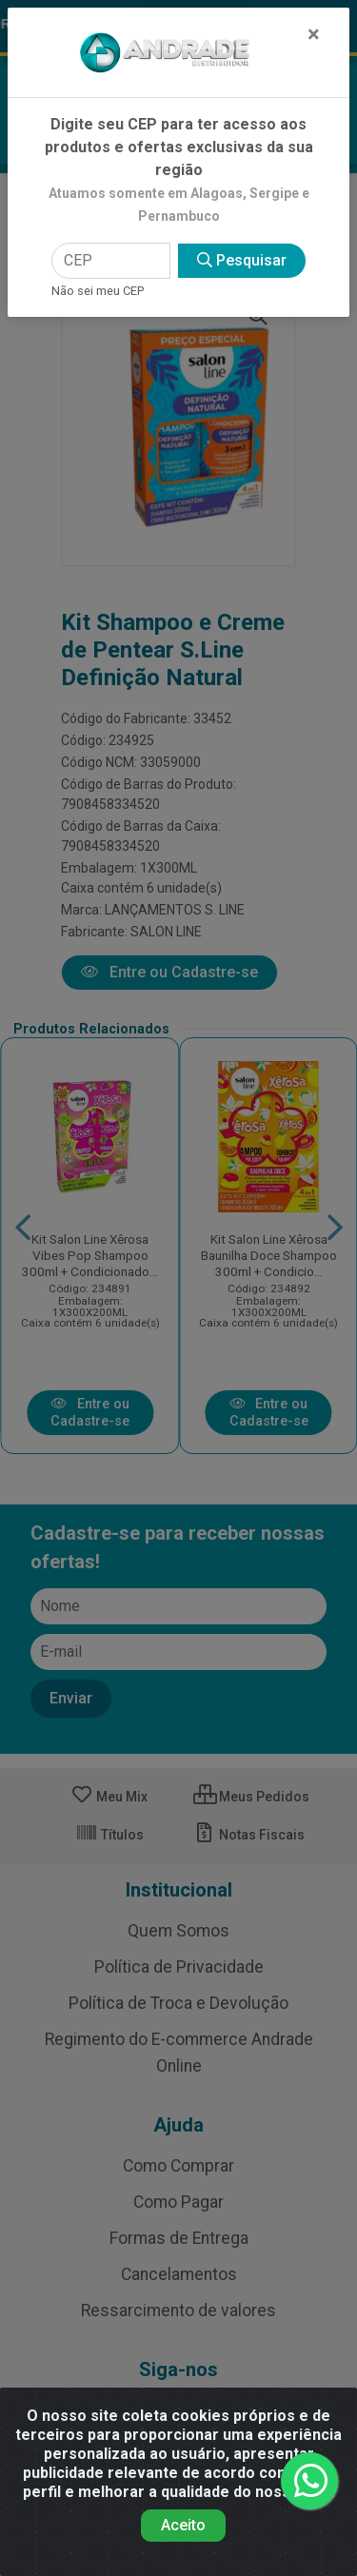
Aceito (183, 2525)
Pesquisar (242, 260)
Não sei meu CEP (97, 291)
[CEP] (110, 261)
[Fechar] (313, 34)
